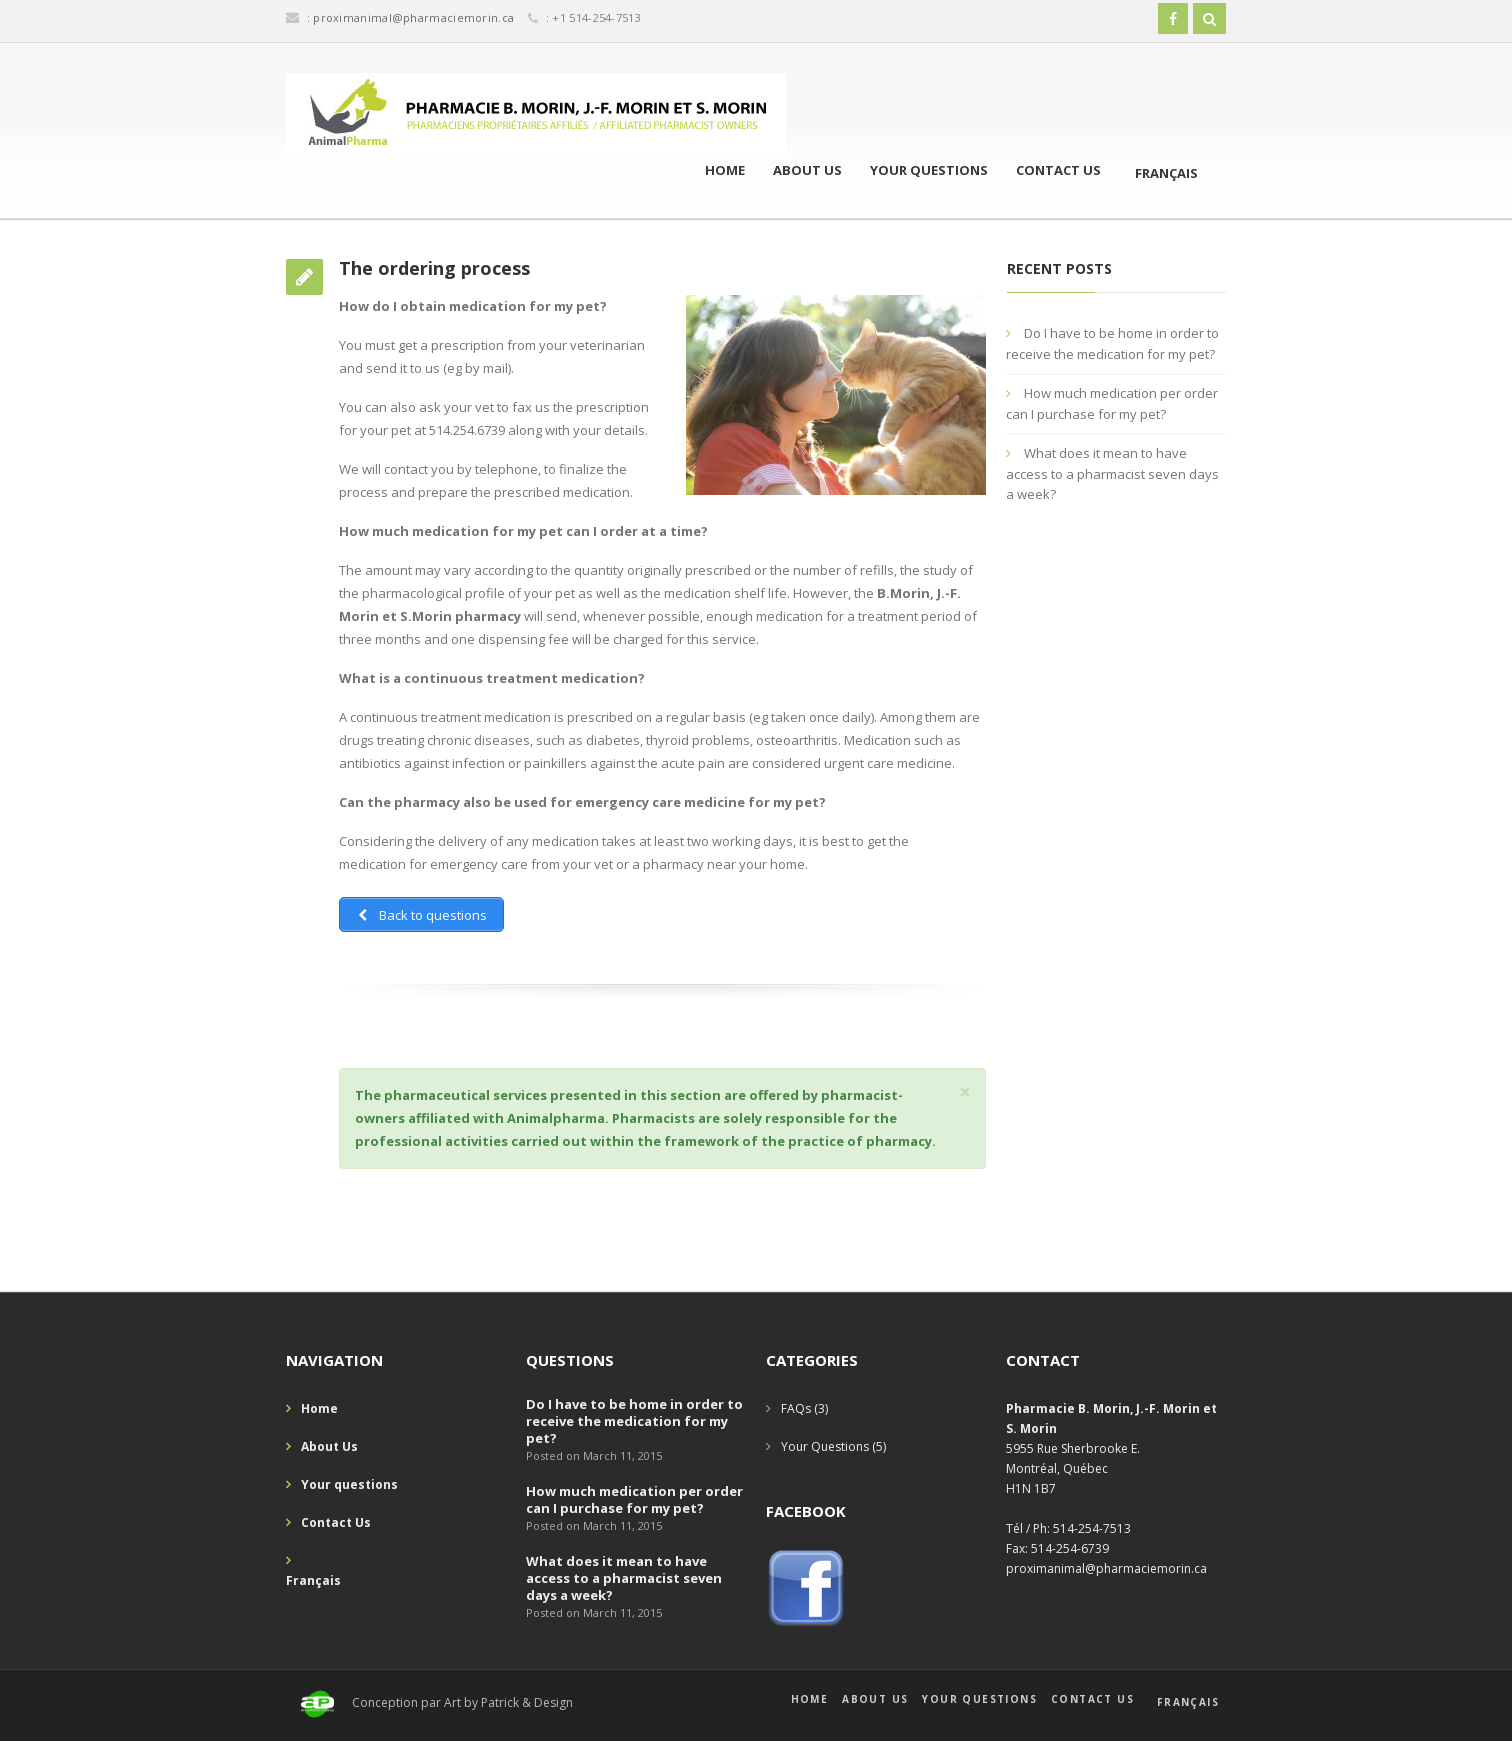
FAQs (796, 1408)
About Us (807, 170)
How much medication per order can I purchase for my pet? (634, 1499)
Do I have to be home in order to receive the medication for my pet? (634, 1421)
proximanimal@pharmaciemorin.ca (413, 17)
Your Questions (825, 1446)
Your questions (929, 170)
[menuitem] (1156, 171)
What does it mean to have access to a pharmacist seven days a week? (1112, 473)
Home (725, 170)
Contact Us (1058, 170)
